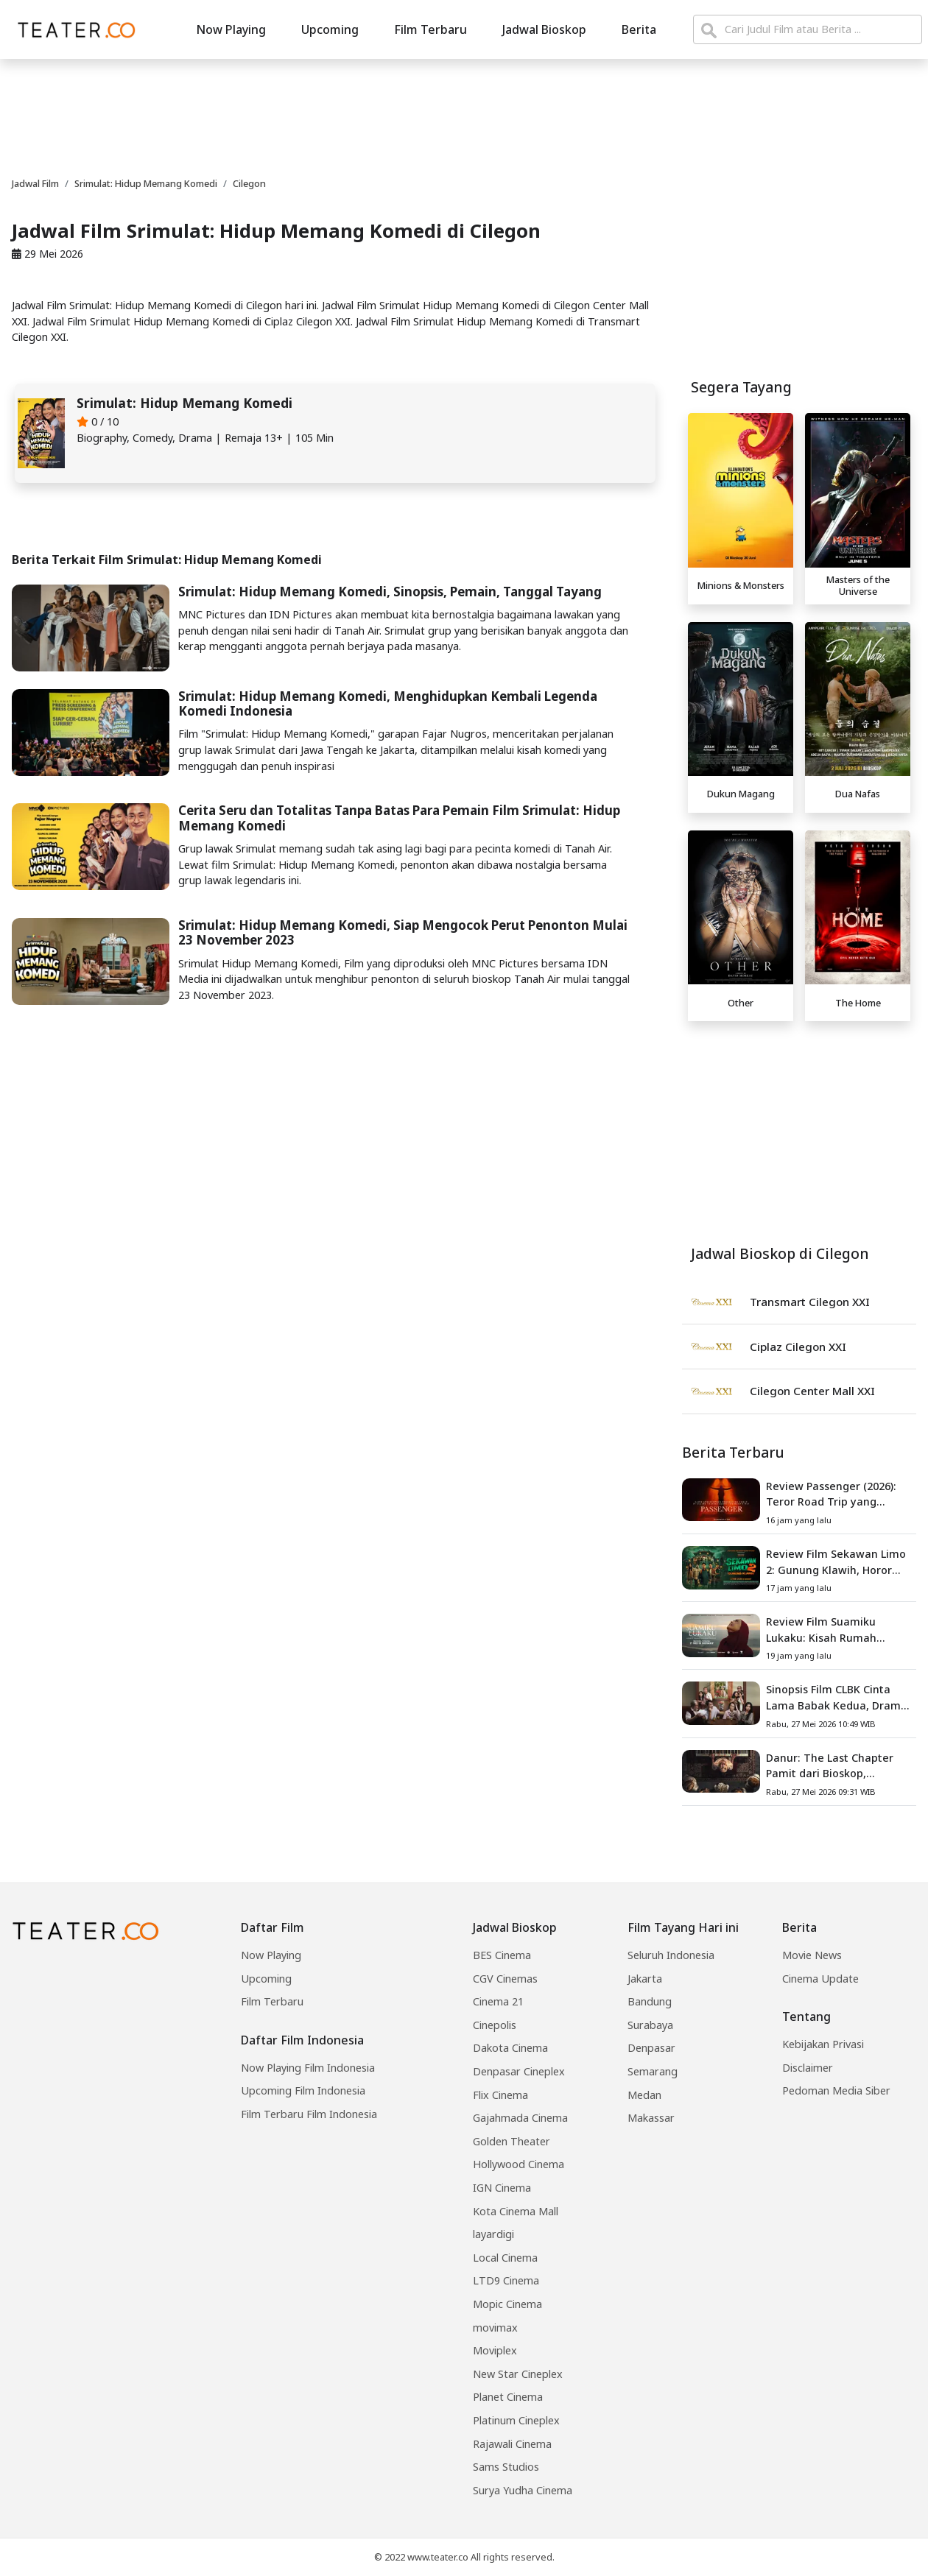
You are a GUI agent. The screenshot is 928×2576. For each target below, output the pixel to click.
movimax (495, 2328)
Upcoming (330, 29)
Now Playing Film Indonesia (308, 2068)
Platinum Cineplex (516, 2420)
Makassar (651, 2118)
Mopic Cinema (507, 2304)
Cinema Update (820, 1979)
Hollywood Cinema (518, 2164)
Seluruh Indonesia (671, 1955)
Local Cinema (505, 2258)
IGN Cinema (502, 2188)
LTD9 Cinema (506, 2280)
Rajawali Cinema (512, 2444)
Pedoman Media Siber (836, 2090)
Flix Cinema (500, 2095)
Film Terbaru (430, 29)
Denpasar (651, 2048)
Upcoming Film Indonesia (303, 2090)
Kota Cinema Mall (515, 2211)
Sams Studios (506, 2467)
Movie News (812, 1955)
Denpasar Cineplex (519, 2071)
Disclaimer (807, 2068)
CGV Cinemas (505, 1979)
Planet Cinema (508, 2397)
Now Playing (231, 29)
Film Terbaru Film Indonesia (309, 2114)
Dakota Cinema (510, 2048)
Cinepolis (494, 2025)
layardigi (493, 2234)
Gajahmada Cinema (520, 2118)
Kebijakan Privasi (823, 2044)
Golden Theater (511, 2141)
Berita (639, 29)
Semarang (653, 2071)
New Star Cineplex (518, 2374)
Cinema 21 (498, 2001)
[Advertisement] (464, 115)
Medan (644, 2095)
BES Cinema (502, 1955)
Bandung (650, 2001)
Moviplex (495, 2350)
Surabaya (650, 2025)
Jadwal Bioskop (544, 29)
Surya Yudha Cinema (522, 2490)
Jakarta (645, 1979)
